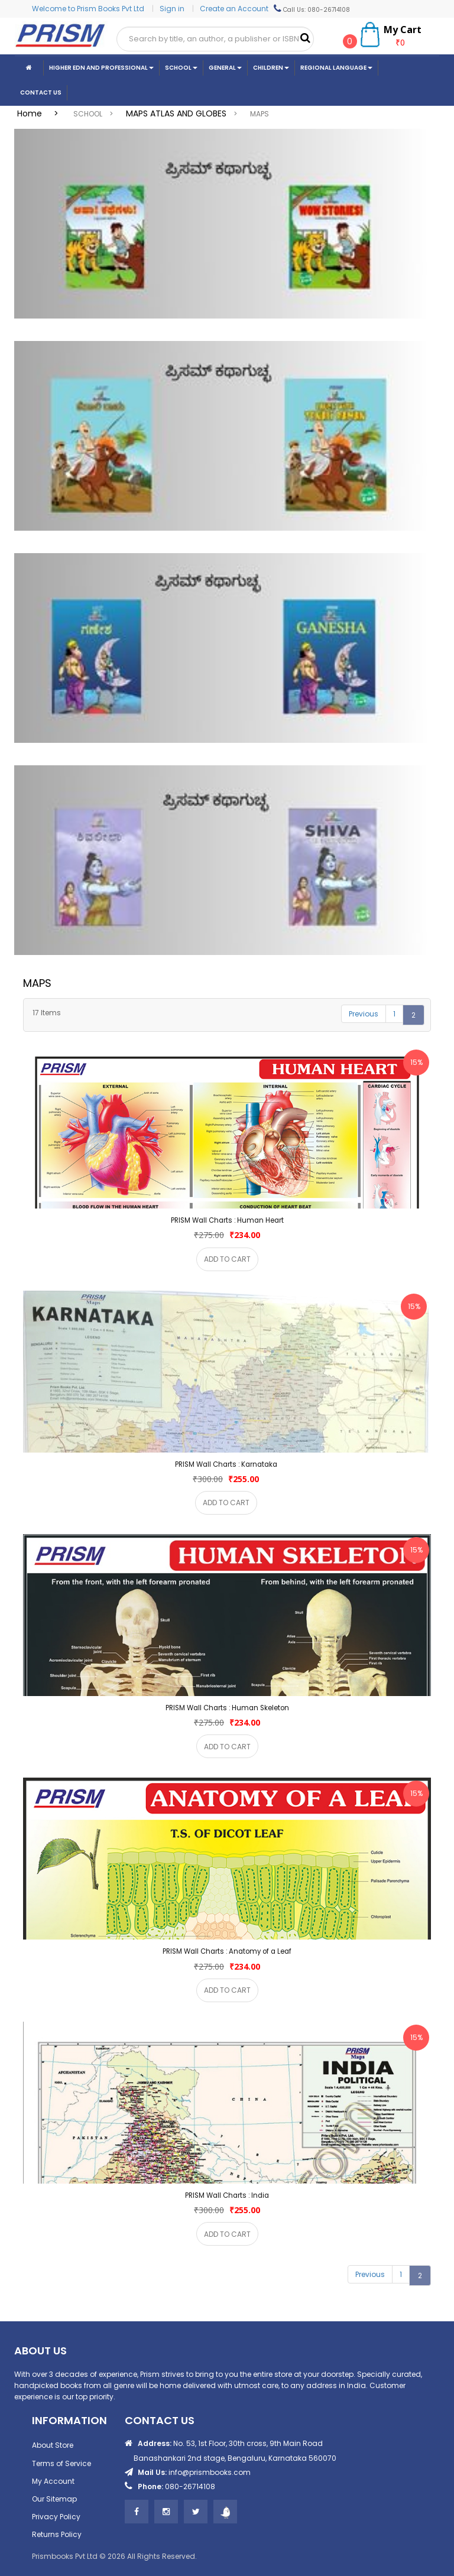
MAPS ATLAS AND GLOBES (176, 113)
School (181, 67)
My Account (53, 2481)
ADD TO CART (227, 1259)
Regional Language (336, 67)
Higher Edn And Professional (101, 67)
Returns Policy (57, 2534)
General (225, 67)
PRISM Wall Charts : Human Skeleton (227, 1708)
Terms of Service (61, 2463)
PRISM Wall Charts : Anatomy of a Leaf (227, 1951)
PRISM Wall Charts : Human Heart (227, 1220)
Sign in (173, 9)
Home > (41, 113)
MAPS (259, 114)
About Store (52, 2445)
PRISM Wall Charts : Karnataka (226, 1464)
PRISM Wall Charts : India (227, 2195)
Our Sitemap (54, 2499)
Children (271, 67)
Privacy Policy (56, 2517)
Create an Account (234, 9)
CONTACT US (40, 92)
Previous (363, 1014)
